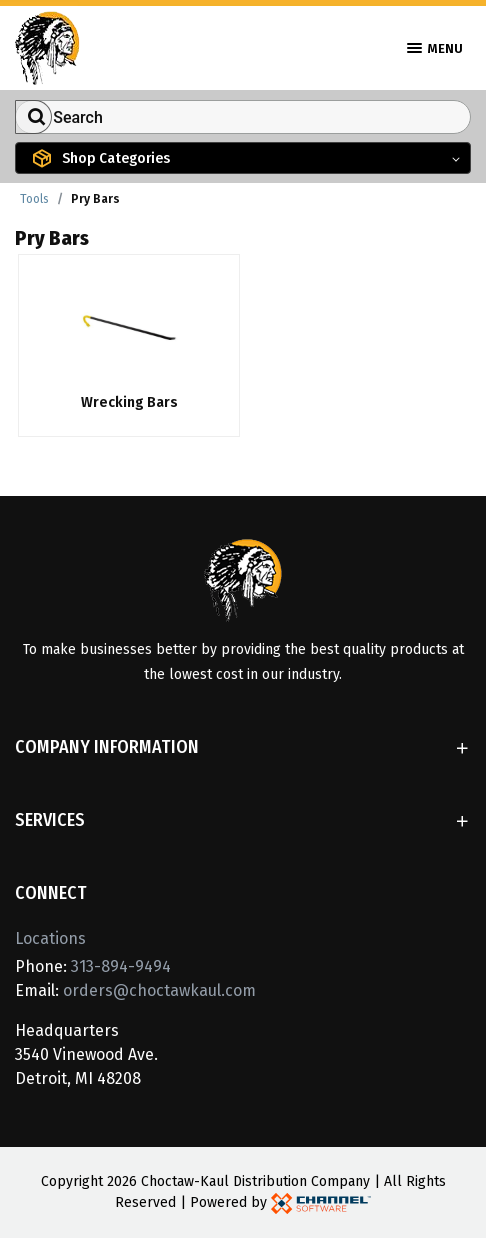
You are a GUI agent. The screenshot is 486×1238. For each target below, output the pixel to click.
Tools (34, 199)
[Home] (47, 46)
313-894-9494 (121, 966)
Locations (50, 938)
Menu (435, 48)
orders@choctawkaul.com (159, 990)
